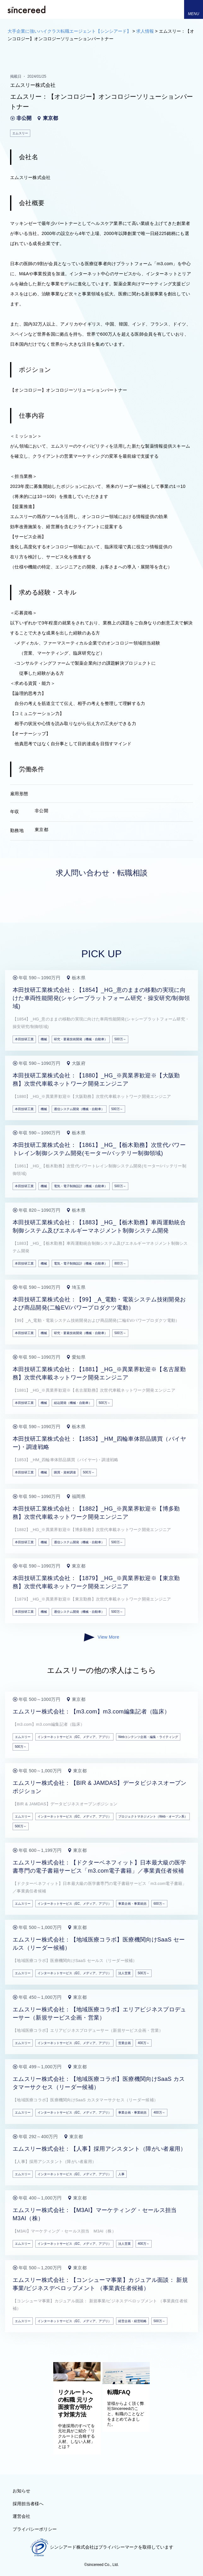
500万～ (120, 1039)
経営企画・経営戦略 (132, 2321)
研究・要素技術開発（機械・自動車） (80, 1039)
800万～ (120, 1263)
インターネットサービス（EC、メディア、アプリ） (74, 1737)
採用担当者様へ (28, 2503)
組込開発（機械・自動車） (73, 1403)
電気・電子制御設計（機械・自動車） (80, 1186)
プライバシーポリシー (35, 2529)
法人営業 (124, 1973)
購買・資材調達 (65, 1472)
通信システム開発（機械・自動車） (79, 1109)
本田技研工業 (24, 1039)
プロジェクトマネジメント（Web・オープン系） (153, 1816)
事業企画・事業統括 (132, 1903)
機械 (44, 1039)
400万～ (143, 2043)
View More (101, 1637)
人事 (121, 2174)
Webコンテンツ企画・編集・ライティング (148, 1737)
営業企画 (124, 2043)
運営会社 (21, 2516)
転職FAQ (118, 2392)
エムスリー (23, 1737)
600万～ (159, 1903)
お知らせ (21, 2490)
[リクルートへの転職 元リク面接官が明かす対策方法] (77, 2379)
